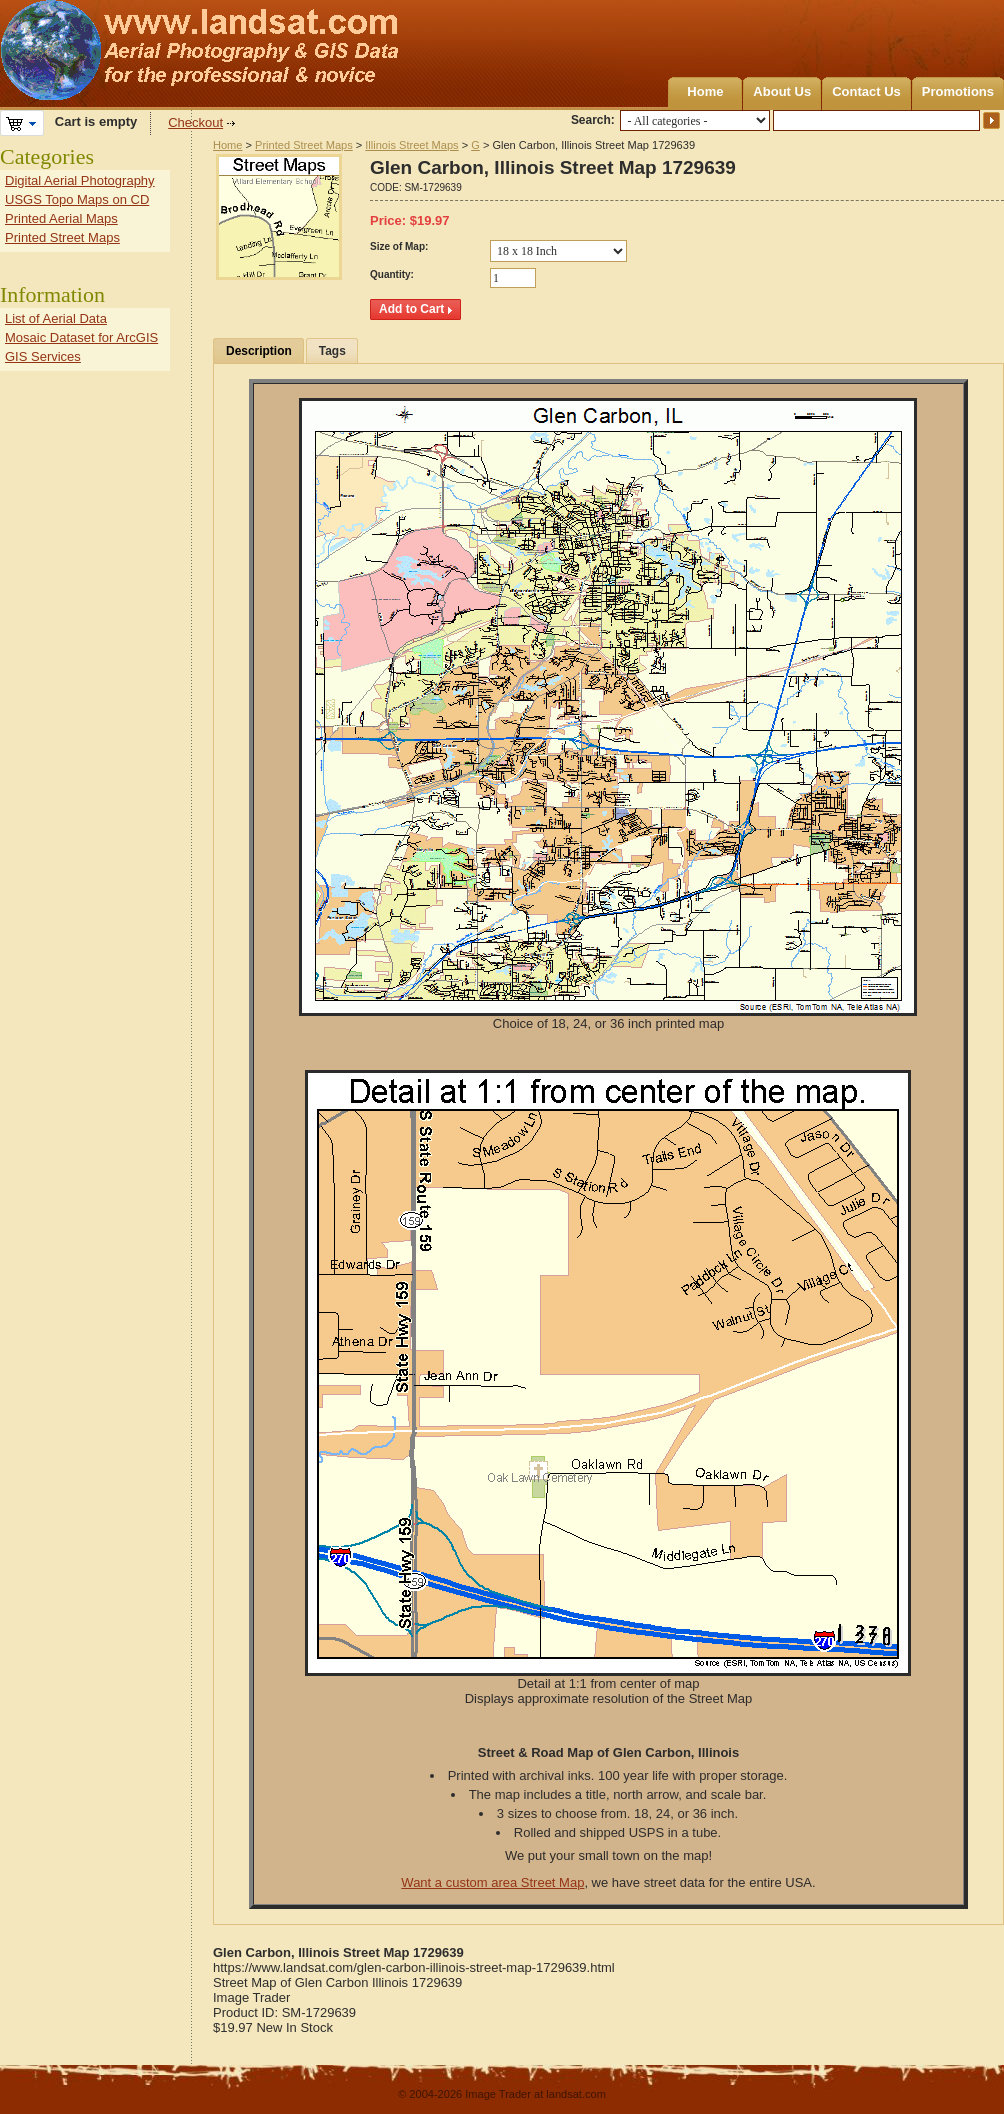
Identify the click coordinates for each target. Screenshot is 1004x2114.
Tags (332, 351)
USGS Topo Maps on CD (77, 199)
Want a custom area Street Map (492, 1882)
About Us (782, 91)
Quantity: (392, 274)
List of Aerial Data (56, 318)
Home (705, 91)
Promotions (958, 91)
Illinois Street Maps (411, 145)
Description (259, 351)
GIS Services (43, 356)
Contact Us (866, 91)
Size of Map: (399, 246)
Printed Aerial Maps (61, 218)
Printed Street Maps (304, 145)
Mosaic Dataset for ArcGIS (81, 337)
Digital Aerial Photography (80, 180)
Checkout (195, 122)
